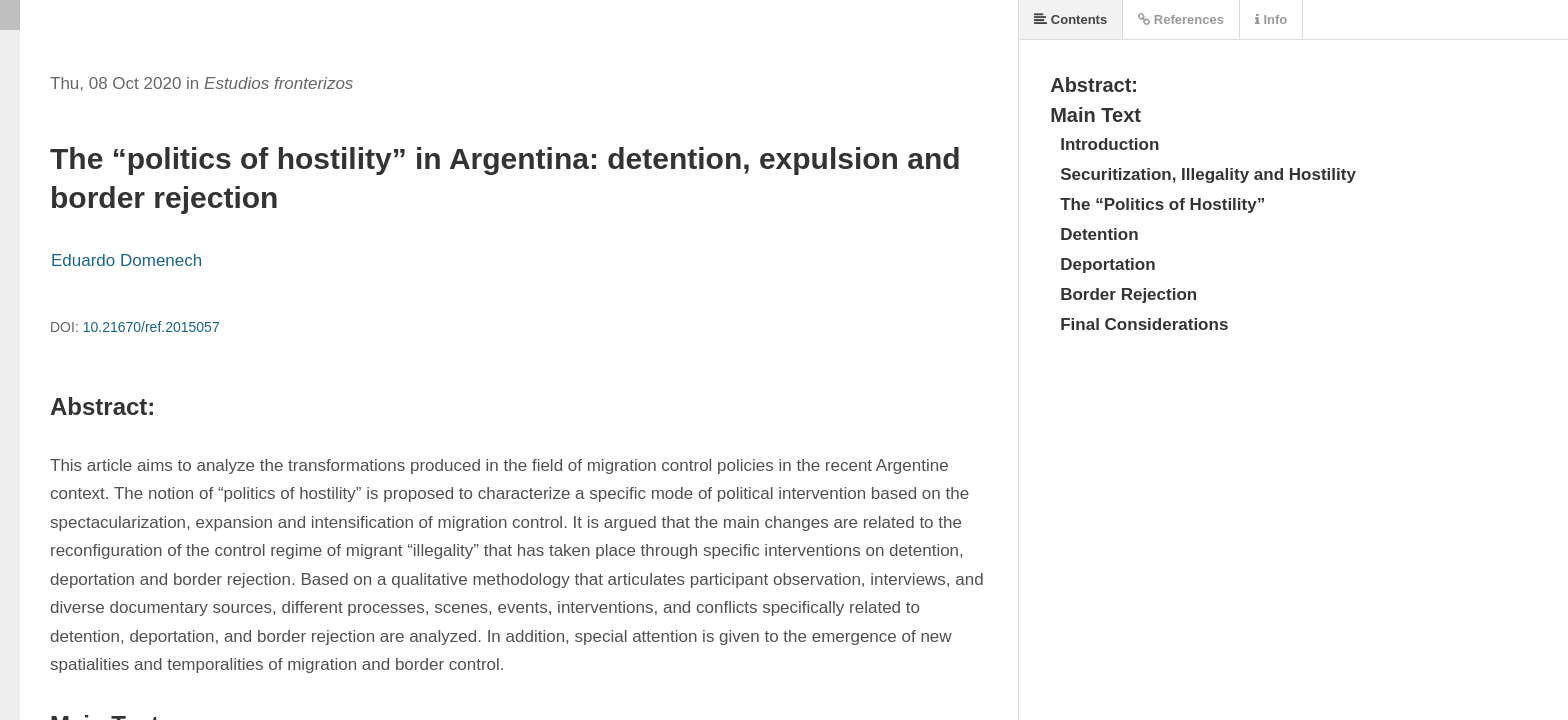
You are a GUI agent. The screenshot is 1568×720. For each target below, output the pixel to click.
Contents (1070, 19)
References (1181, 19)
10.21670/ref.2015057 (151, 327)
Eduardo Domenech (126, 260)
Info (1271, 19)
